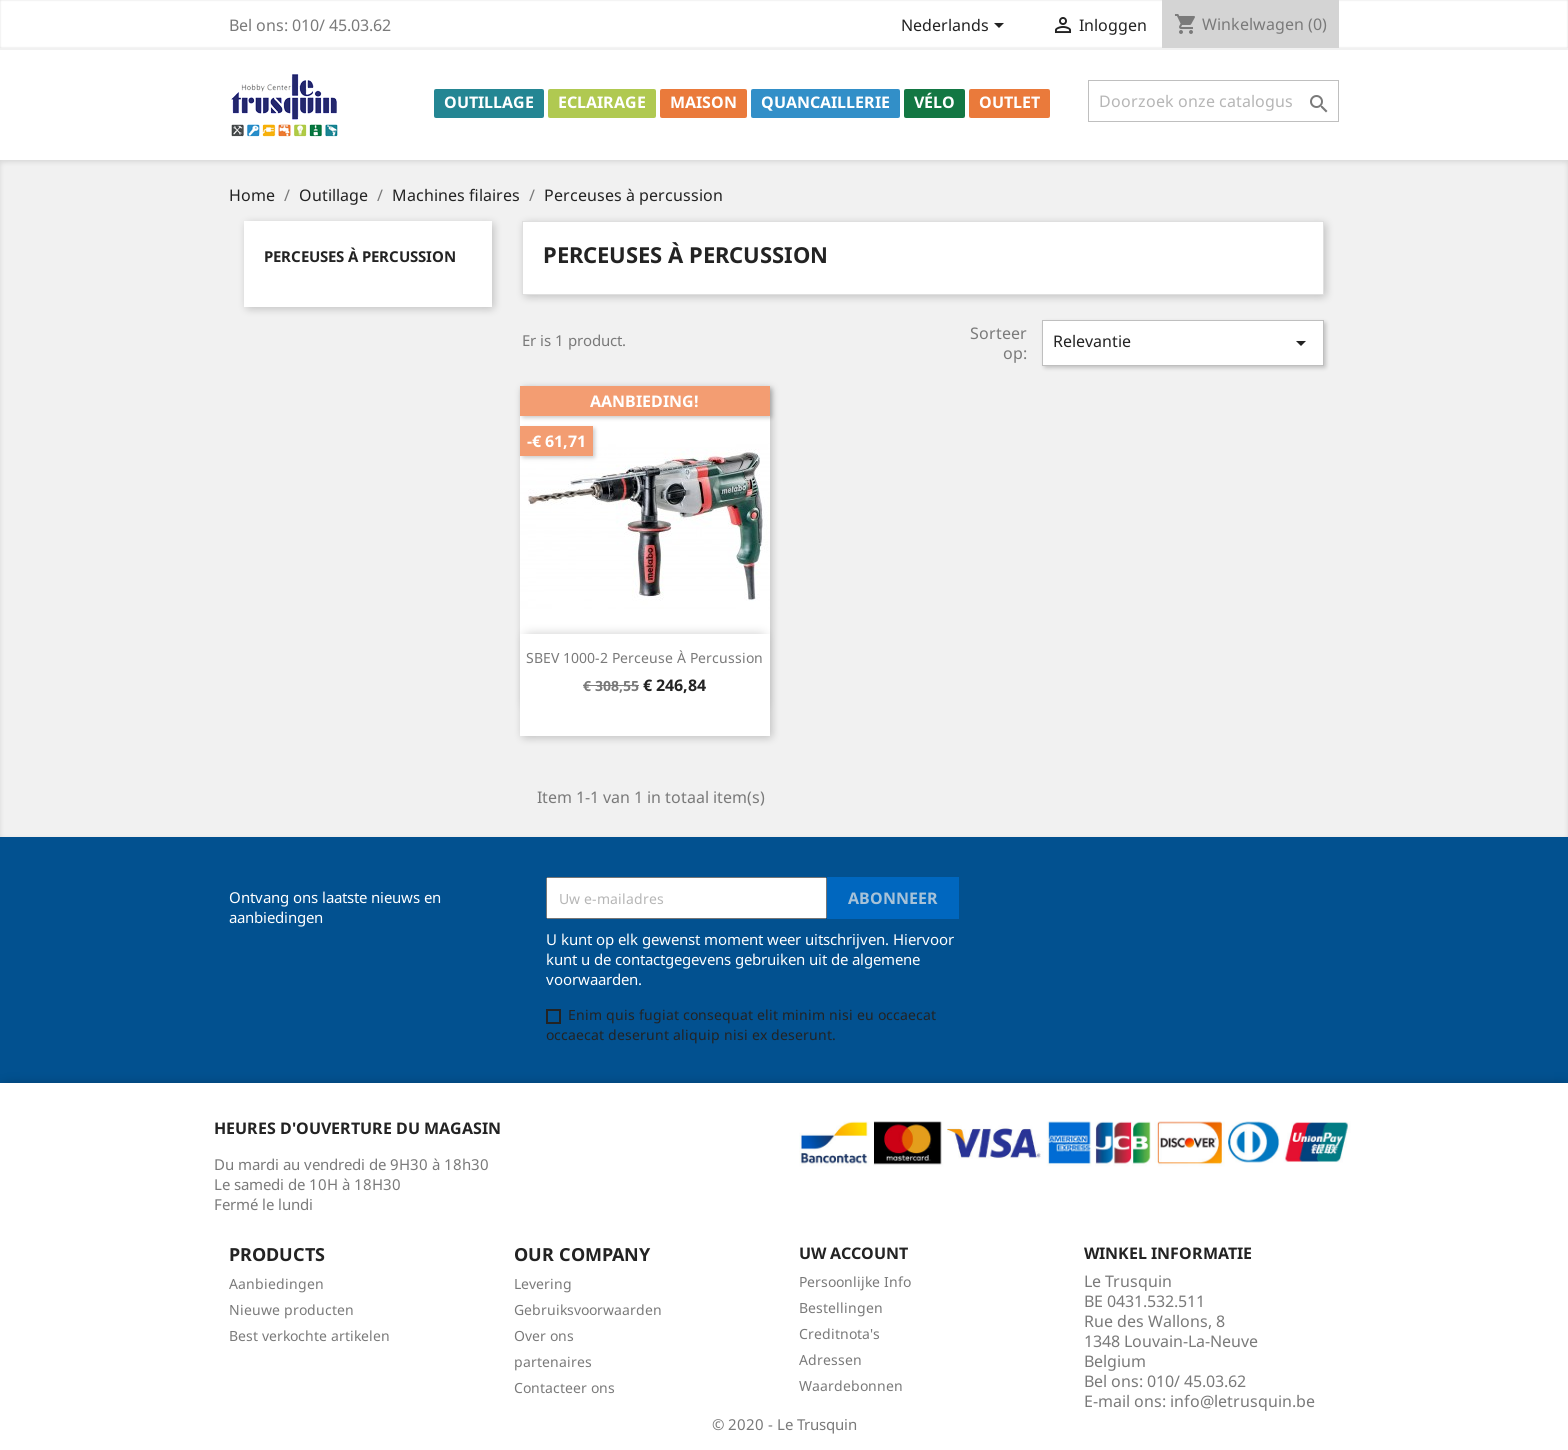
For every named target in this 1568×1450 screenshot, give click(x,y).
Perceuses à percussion (360, 256)
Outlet (1009, 102)
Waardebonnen (851, 1385)
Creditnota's (839, 1333)
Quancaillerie (825, 102)
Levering (543, 1283)
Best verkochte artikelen (309, 1335)
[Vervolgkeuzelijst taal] (956, 27)
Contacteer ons (564, 1387)
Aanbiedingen (276, 1283)
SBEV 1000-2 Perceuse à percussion (644, 657)
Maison (703, 102)
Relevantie (1183, 342)
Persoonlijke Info (855, 1281)
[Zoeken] (1213, 101)
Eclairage (602, 102)
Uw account (853, 1253)
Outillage (489, 102)
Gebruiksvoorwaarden (588, 1309)
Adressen (830, 1359)
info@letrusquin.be (1242, 1401)
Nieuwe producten (291, 1309)
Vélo (934, 102)
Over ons (544, 1335)
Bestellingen (841, 1307)
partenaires (553, 1361)
